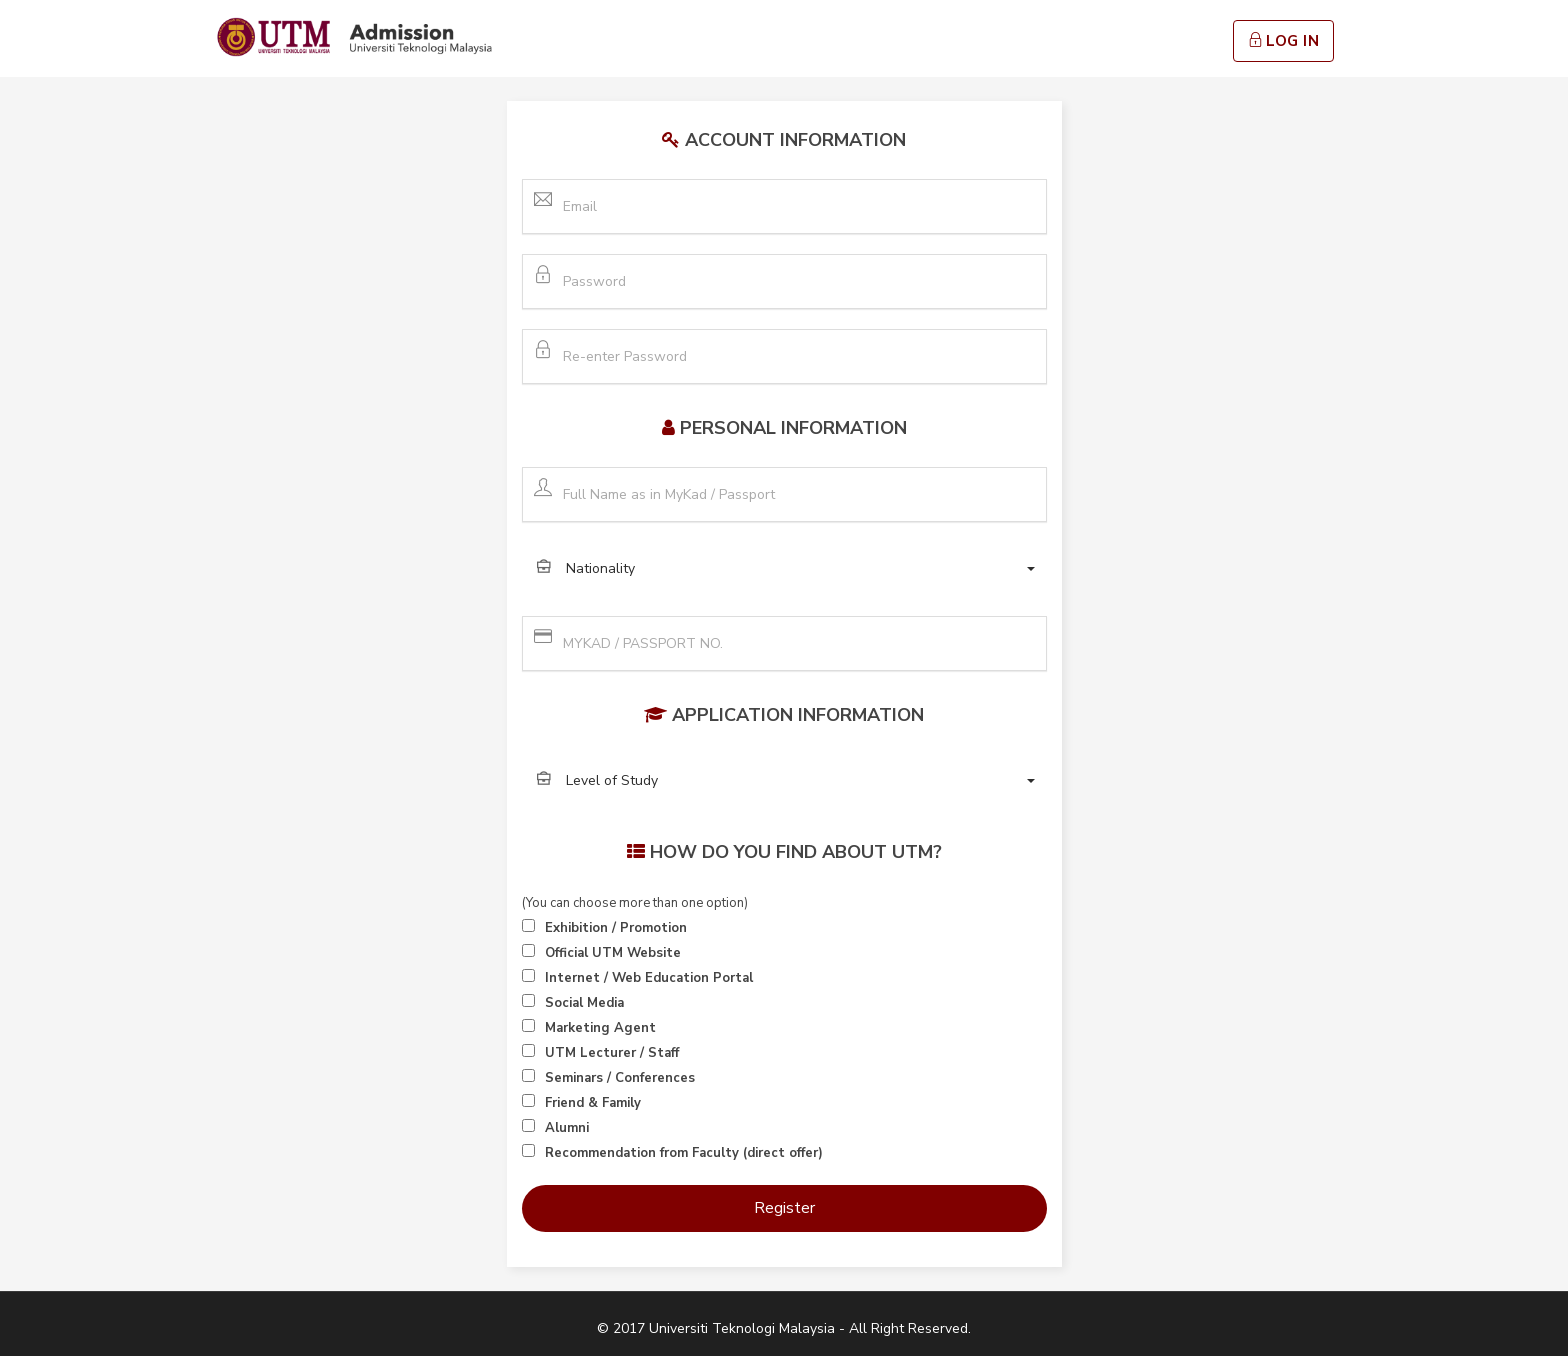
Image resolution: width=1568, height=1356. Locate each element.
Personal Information (793, 428)
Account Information (795, 140)
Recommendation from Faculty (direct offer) (684, 1153)
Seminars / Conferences (620, 1078)
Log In (1284, 41)
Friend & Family (593, 1103)
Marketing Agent (600, 1028)
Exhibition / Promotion (616, 928)
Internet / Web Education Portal (649, 978)
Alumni (567, 1128)
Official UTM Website (613, 953)
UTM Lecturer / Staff (612, 1053)
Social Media (584, 1003)
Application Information (798, 715)
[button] (784, 569)
